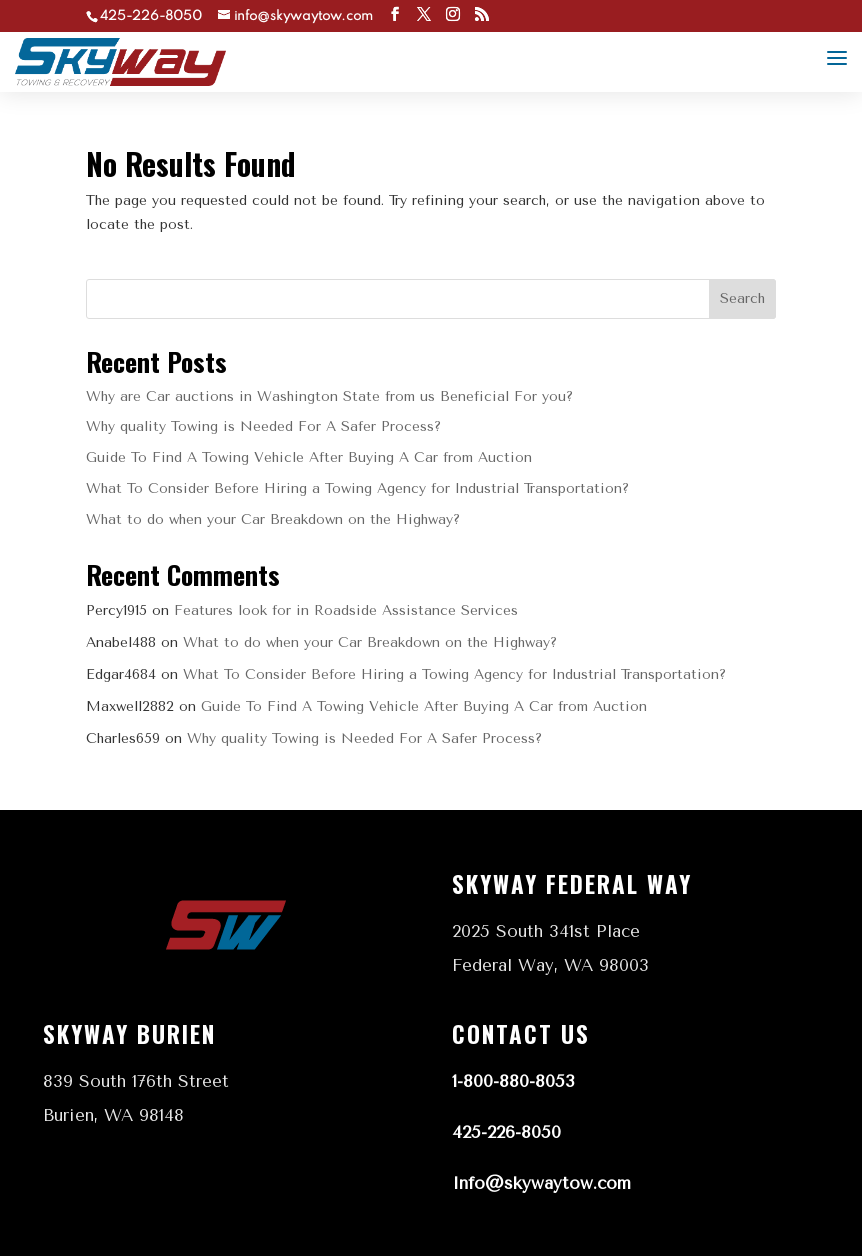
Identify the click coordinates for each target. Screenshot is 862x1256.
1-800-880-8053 (513, 1081)
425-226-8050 (506, 1132)
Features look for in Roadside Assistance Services (346, 610)
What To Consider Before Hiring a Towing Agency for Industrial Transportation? (357, 488)
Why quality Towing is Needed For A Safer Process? (263, 426)
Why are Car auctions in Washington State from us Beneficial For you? (329, 396)
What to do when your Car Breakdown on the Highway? (273, 519)
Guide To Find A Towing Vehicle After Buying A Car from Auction (309, 457)
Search (742, 298)
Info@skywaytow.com (541, 1183)
